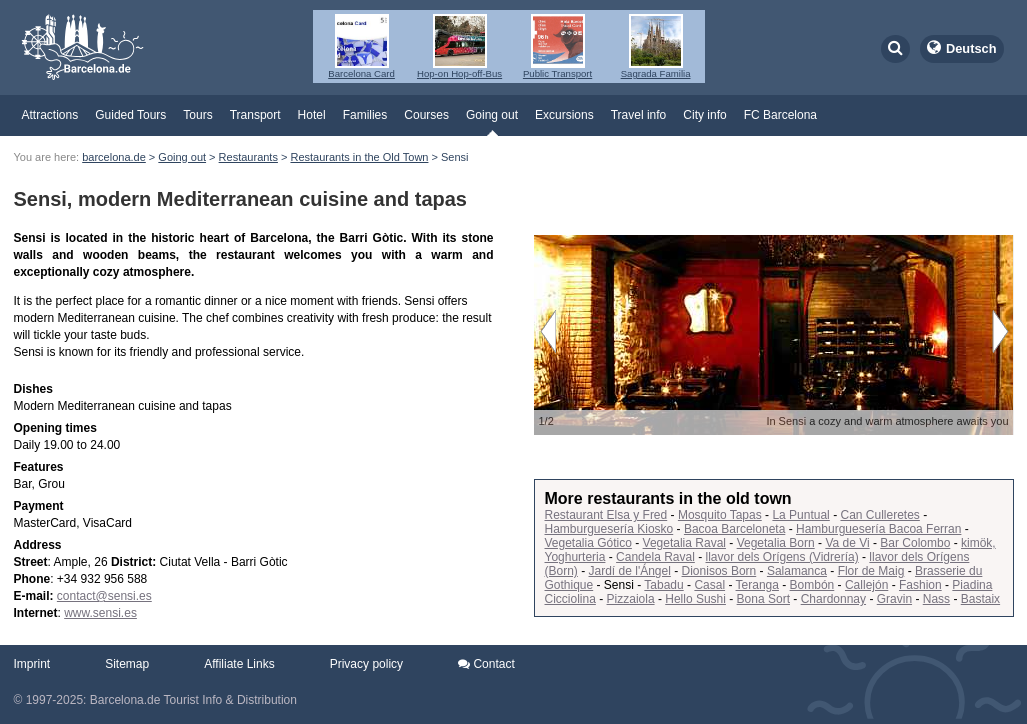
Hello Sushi (695, 599)
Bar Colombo (915, 543)
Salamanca (797, 571)
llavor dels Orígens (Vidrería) (782, 557)
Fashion (920, 585)
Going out (492, 115)
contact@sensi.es (104, 596)
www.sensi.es (100, 613)
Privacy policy (366, 664)
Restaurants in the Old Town (359, 157)
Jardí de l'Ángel (630, 571)
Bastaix (980, 599)
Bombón (812, 585)
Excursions (564, 115)
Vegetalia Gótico (588, 543)
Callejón (866, 585)
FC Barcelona (780, 115)
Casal (709, 585)
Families (365, 115)
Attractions (50, 115)
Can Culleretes (879, 515)
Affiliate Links (239, 664)
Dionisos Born (719, 571)
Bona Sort (763, 599)
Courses (426, 115)
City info (704, 115)
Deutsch (971, 48)
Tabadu (663, 585)
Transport (255, 115)
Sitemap (127, 664)
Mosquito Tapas (720, 515)
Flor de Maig (871, 571)
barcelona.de (114, 157)
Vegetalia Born (776, 543)
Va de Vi (847, 543)
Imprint (32, 664)
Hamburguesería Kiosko (609, 529)
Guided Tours (130, 115)
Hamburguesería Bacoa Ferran (878, 529)
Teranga (757, 585)
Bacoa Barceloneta (734, 529)
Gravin (894, 599)
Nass (936, 599)
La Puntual (800, 515)
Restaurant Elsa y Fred (606, 515)
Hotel (312, 115)
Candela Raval (655, 557)
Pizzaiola (631, 599)
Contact (486, 664)
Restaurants (248, 157)
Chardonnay (833, 599)
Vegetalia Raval (684, 543)
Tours (197, 115)
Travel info (639, 115)
